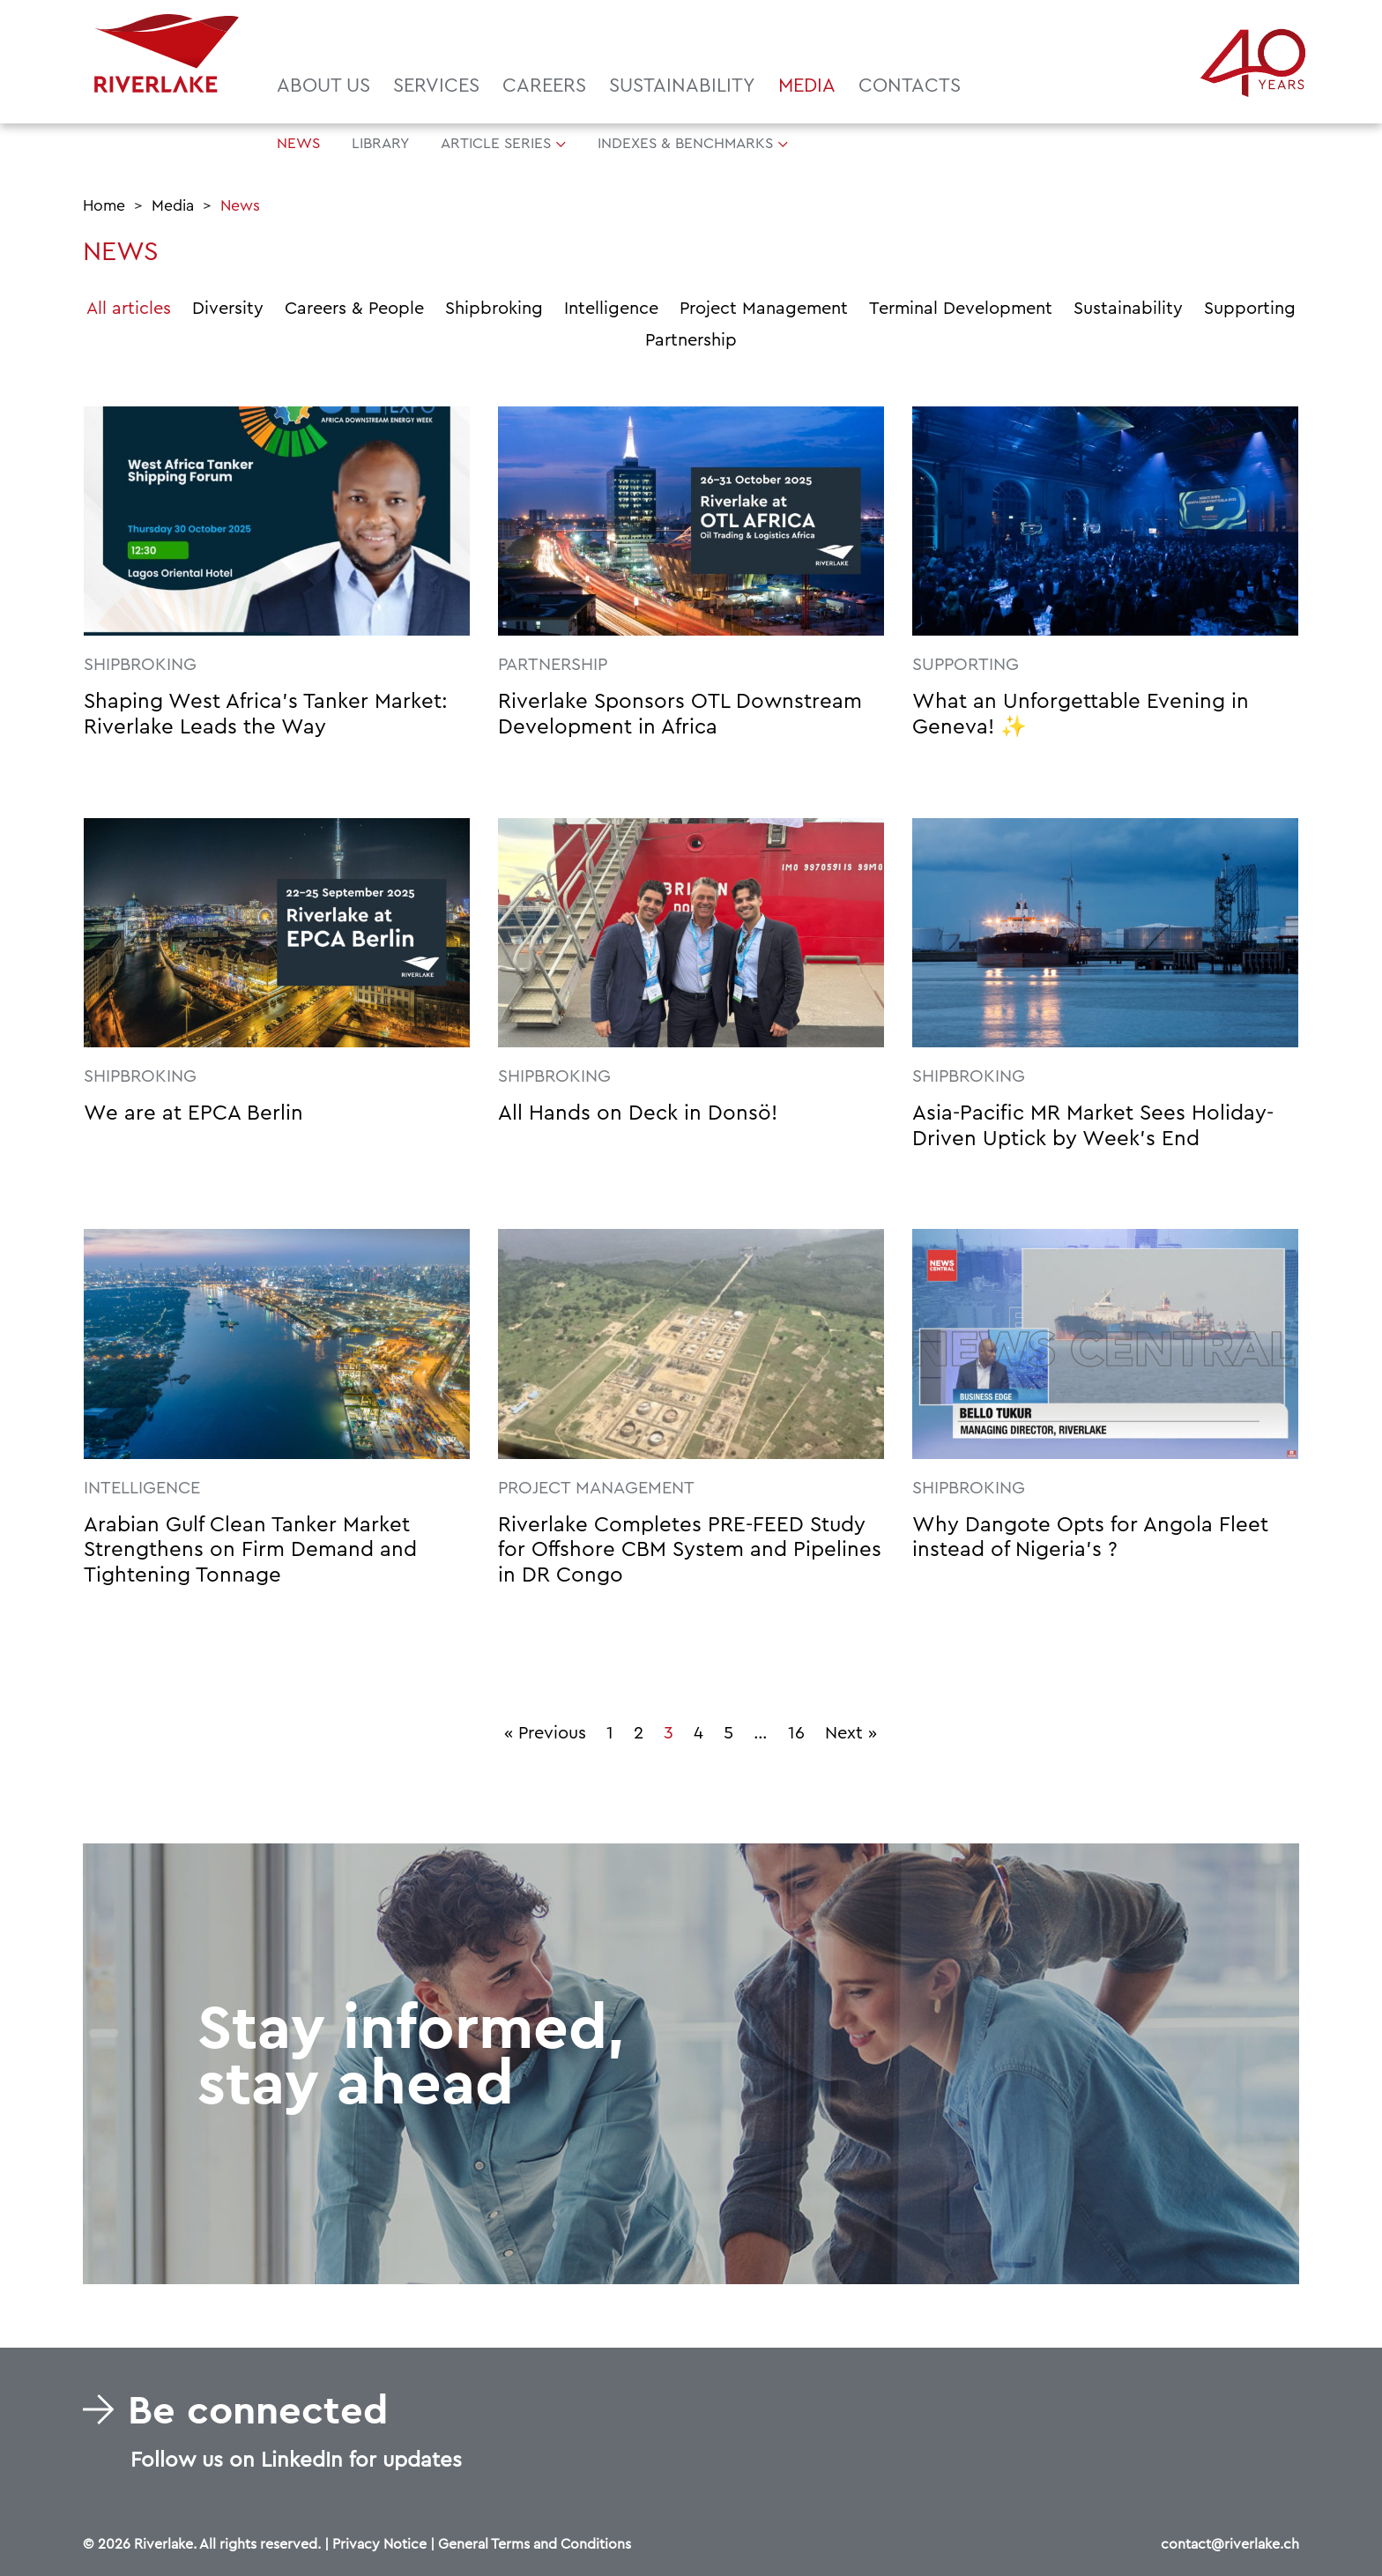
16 (796, 1733)
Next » (851, 1733)
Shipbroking (494, 308)
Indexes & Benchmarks (685, 143)
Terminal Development (960, 308)
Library (380, 143)
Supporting (1250, 308)
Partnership (691, 340)
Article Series (496, 143)
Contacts (909, 85)
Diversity (228, 308)
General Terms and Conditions (534, 2544)
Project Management (764, 308)
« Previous (545, 1733)
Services (436, 85)
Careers (544, 85)
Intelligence (611, 308)
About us (323, 85)
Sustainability (682, 85)
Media (807, 85)
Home (104, 205)
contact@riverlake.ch (1230, 2544)
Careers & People (354, 308)
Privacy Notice (379, 2544)
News (298, 143)
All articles (128, 308)
